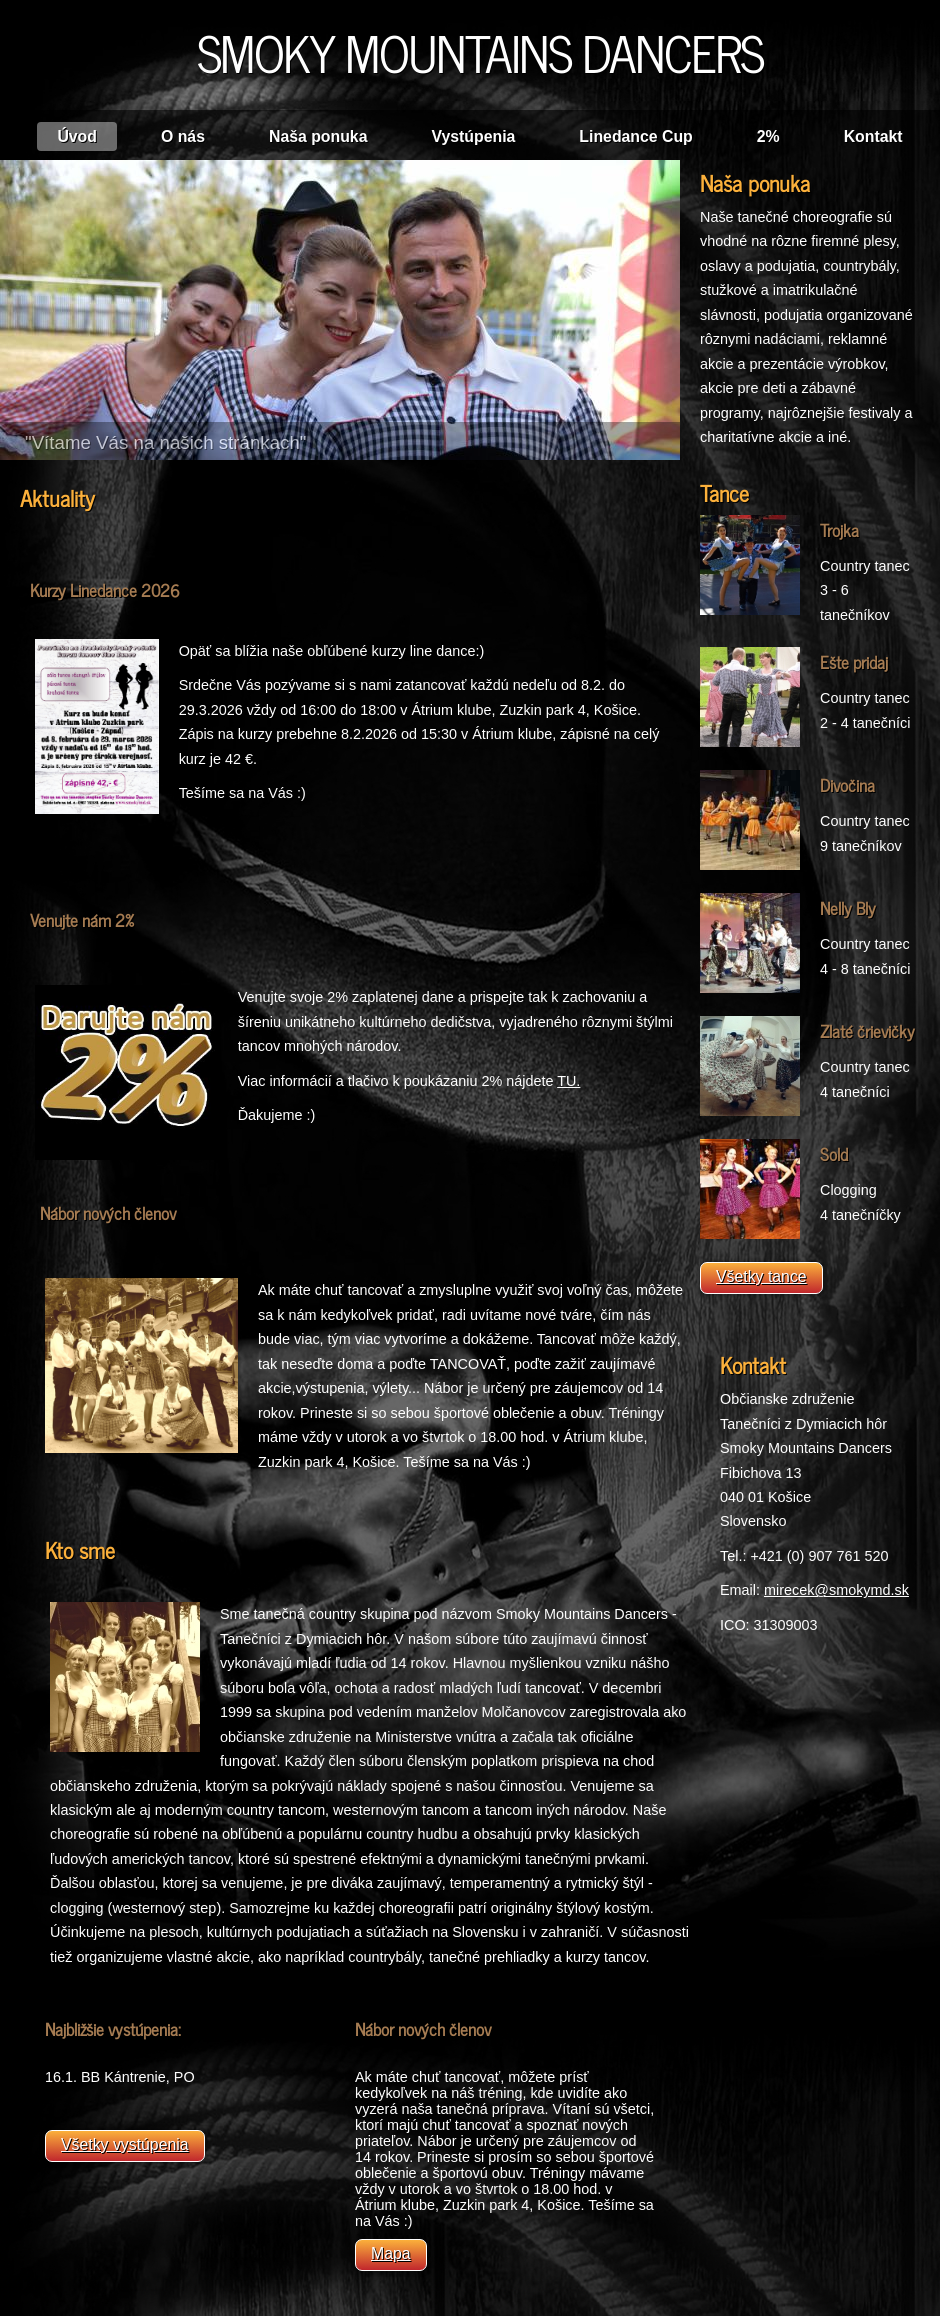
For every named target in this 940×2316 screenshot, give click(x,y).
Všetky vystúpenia (125, 2144)
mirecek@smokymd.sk (836, 1590)
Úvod (77, 136)
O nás (183, 136)
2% (768, 136)
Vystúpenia (473, 136)
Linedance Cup (635, 136)
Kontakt (873, 136)
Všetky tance (761, 1276)
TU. (568, 1081)
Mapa (391, 2253)
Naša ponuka (318, 136)
